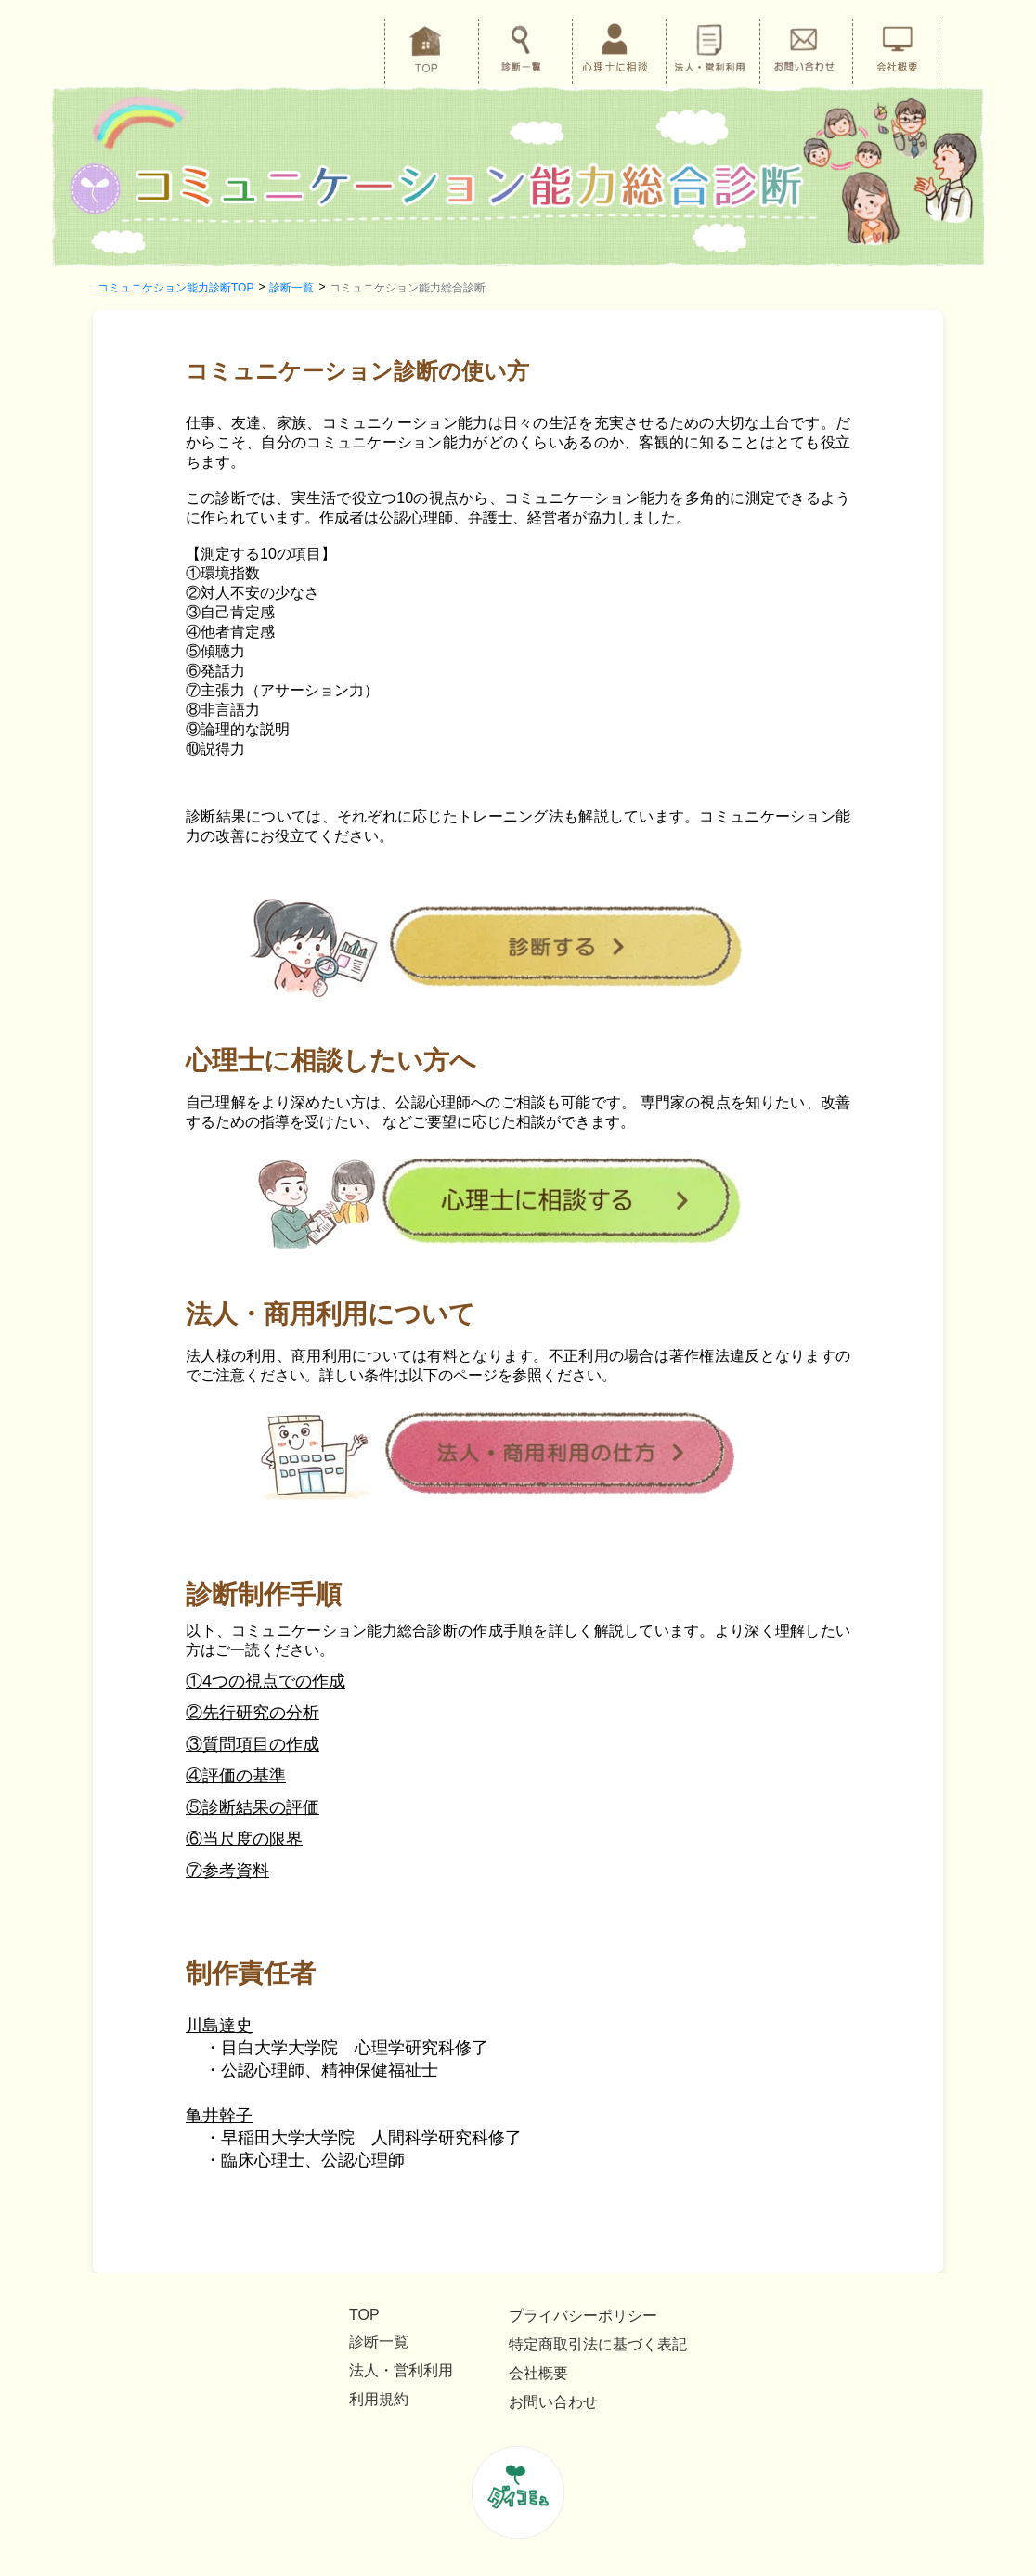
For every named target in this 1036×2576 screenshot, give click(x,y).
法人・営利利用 (401, 2370)
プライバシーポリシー (583, 2316)
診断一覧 (291, 287)
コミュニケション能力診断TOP (175, 287)
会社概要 (538, 2373)
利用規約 (378, 2399)
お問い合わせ (553, 2402)
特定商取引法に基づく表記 (598, 2344)
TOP (364, 2315)
